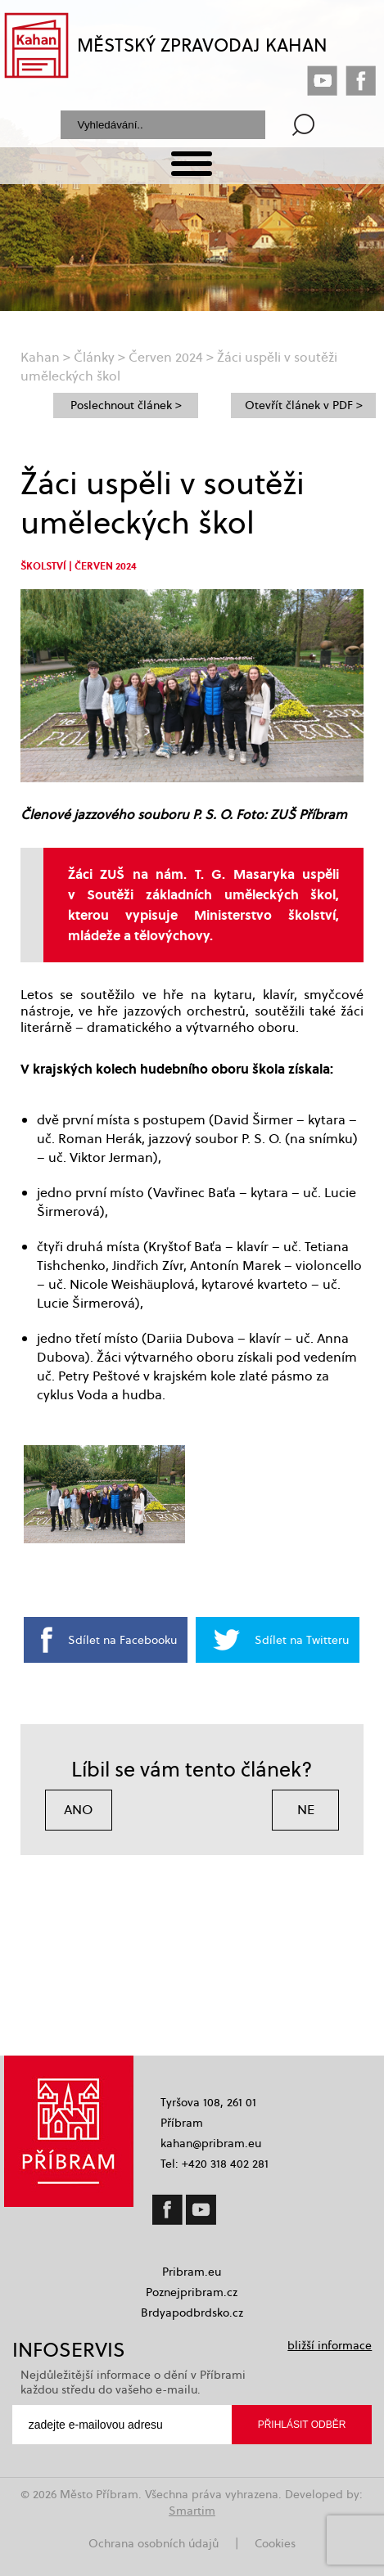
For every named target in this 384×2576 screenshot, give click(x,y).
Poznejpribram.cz (191, 2292)
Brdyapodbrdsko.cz (192, 2312)
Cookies (275, 2543)
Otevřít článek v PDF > (304, 405)
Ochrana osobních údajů (153, 2543)
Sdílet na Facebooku (122, 1640)
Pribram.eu (191, 2271)
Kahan (40, 357)
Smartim (192, 2510)
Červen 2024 (166, 357)
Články (94, 357)
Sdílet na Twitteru (302, 1640)
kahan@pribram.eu (210, 2143)
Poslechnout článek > (126, 405)
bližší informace (329, 2345)
